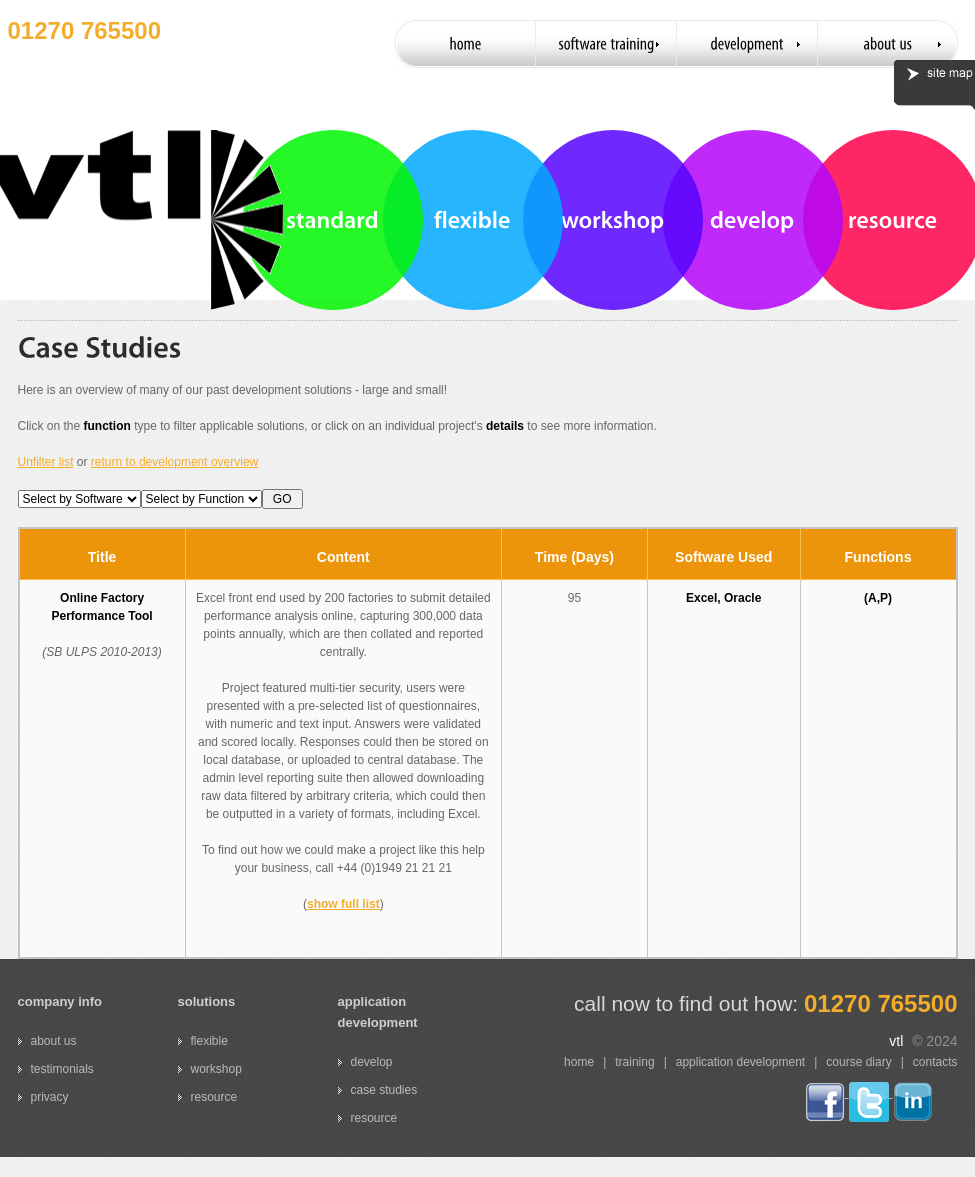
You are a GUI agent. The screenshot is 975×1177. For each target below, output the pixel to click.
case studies (384, 1090)
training (634, 1062)
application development (740, 1062)
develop (372, 1062)
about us (54, 1041)
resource (214, 1097)
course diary (858, 1062)
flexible (209, 1041)
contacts (935, 1062)
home (579, 1062)
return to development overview (174, 462)
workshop (216, 1069)
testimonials (62, 1069)
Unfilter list (46, 462)
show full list (343, 904)
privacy (50, 1097)
